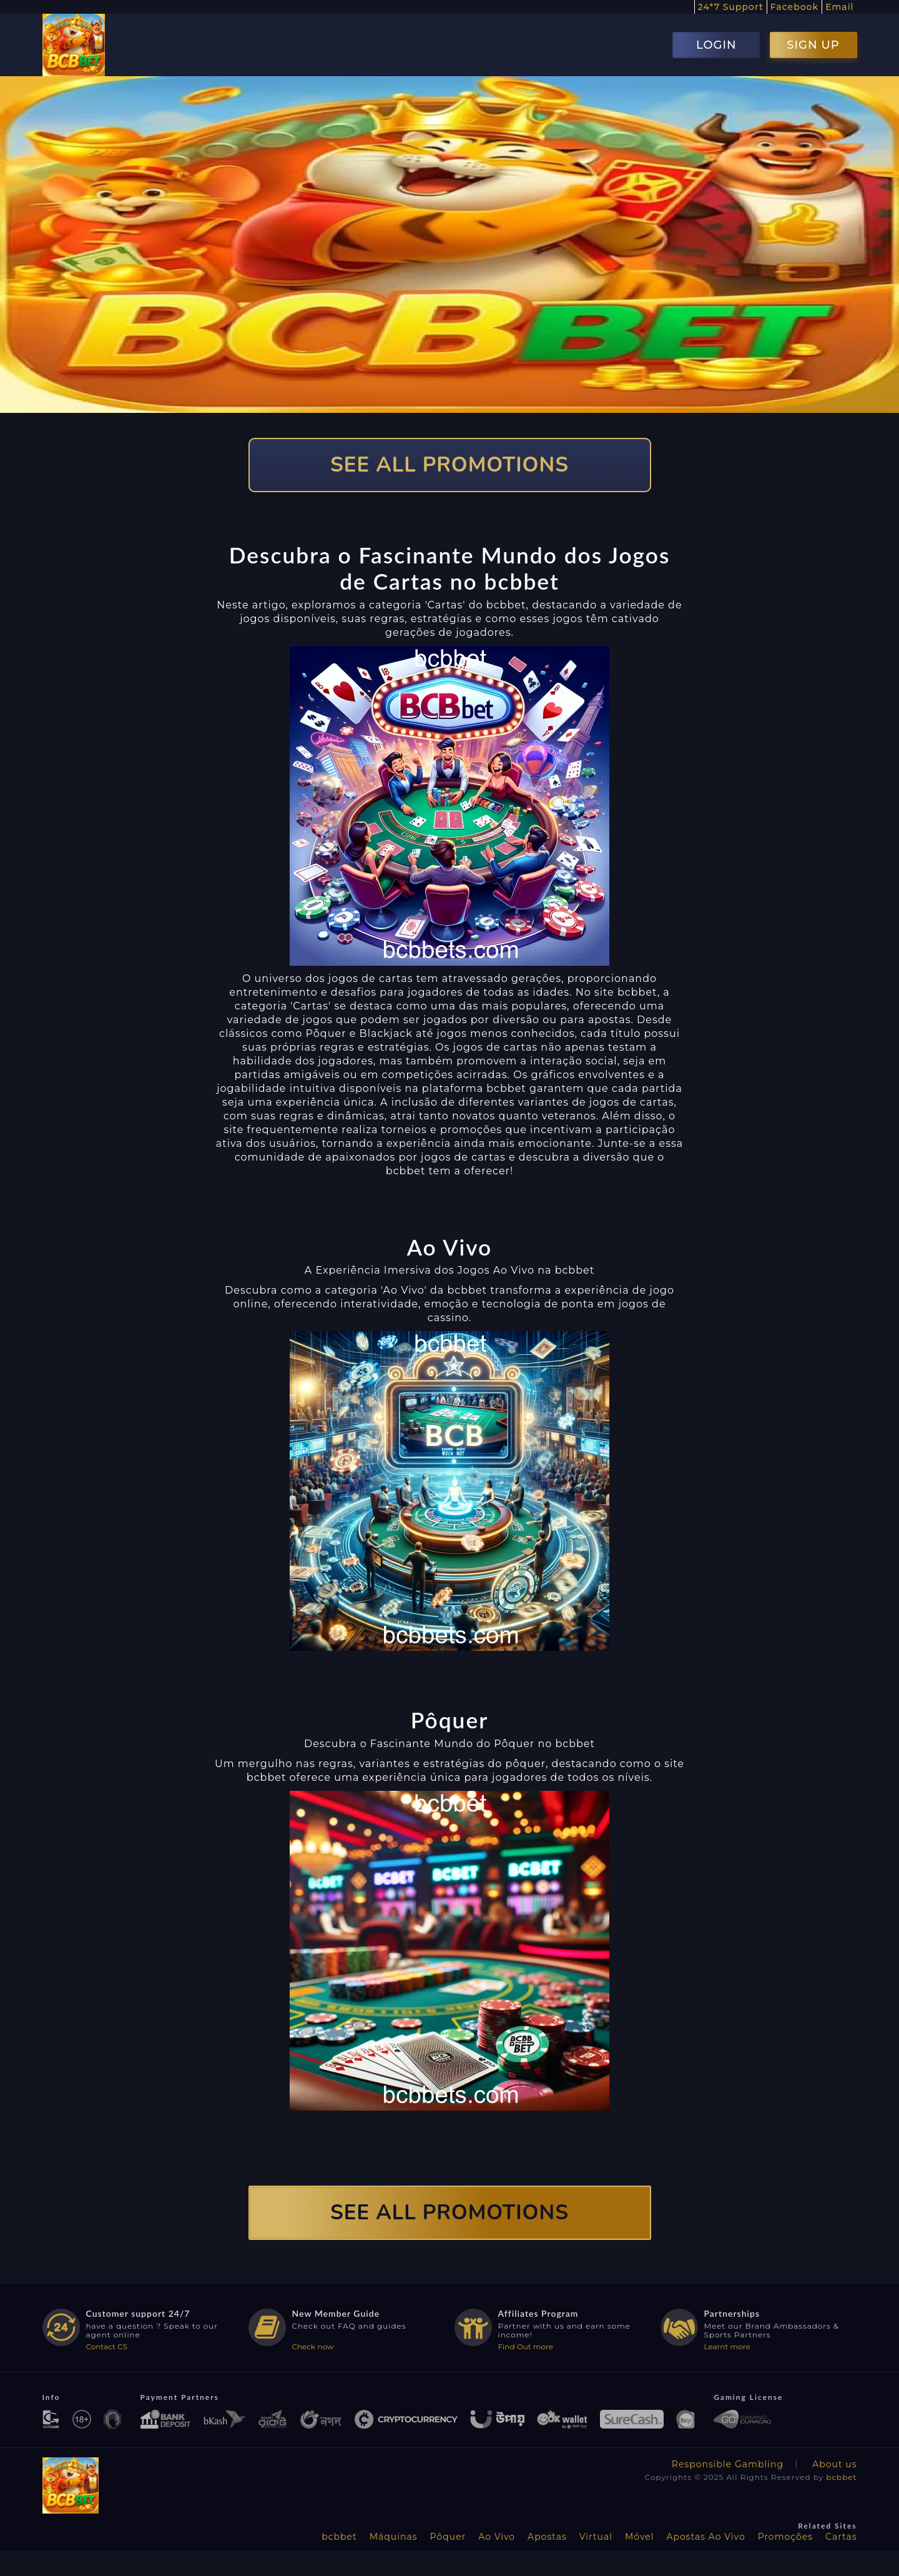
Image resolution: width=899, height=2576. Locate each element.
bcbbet (841, 2477)
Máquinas (394, 2536)
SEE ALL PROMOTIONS (449, 465)
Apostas (547, 2536)
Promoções (785, 2536)
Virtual (595, 2536)
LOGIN (716, 45)
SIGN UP (813, 45)
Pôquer (448, 2536)
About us (834, 2464)
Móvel (639, 2536)
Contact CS (106, 2346)
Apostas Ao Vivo (706, 2536)
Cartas (841, 2536)
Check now (313, 2346)
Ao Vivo (496, 2536)
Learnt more (727, 2346)
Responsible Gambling (728, 2464)
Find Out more (526, 2346)
